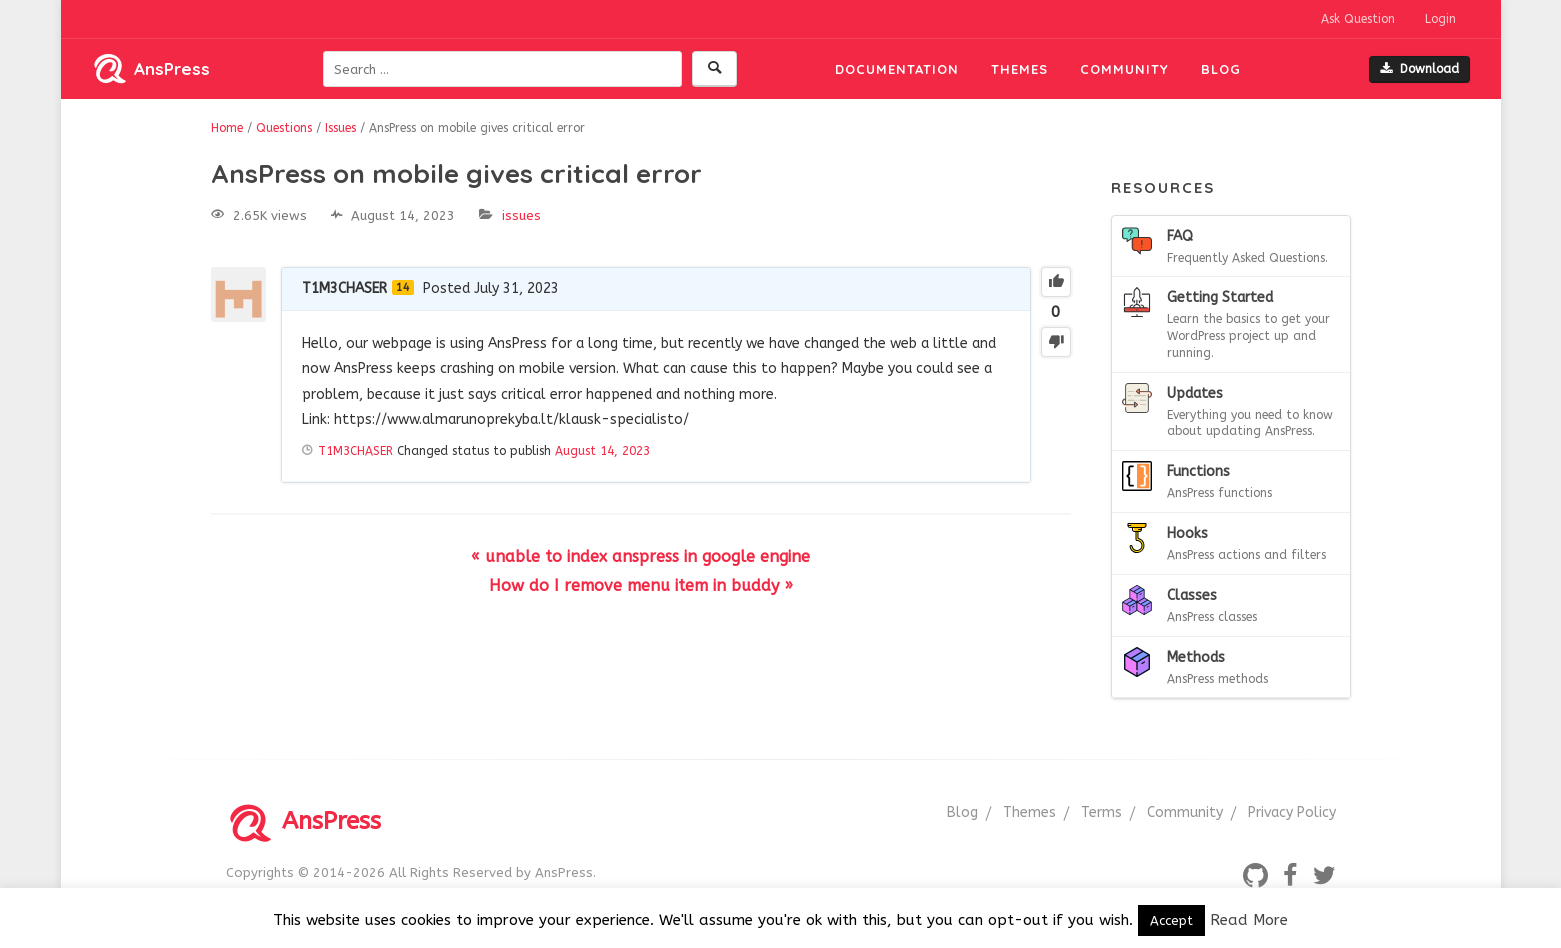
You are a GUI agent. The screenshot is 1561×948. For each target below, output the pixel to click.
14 (403, 287)
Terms (1101, 812)
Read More (1249, 920)
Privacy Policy (1292, 812)
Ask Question (1358, 19)
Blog (1221, 69)
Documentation (897, 69)
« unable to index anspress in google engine (640, 556)
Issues (521, 215)
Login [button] (1440, 19)
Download (1419, 69)
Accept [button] (1171, 920)
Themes (1019, 69)
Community (1124, 69)
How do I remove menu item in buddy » (641, 585)
